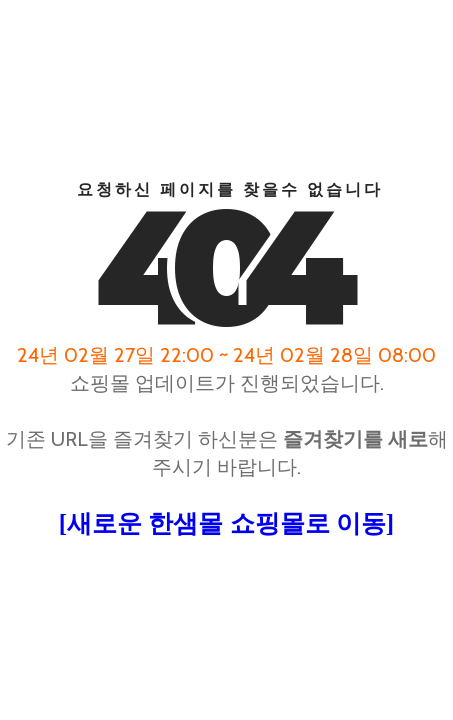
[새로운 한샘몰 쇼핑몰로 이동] (226, 523)
